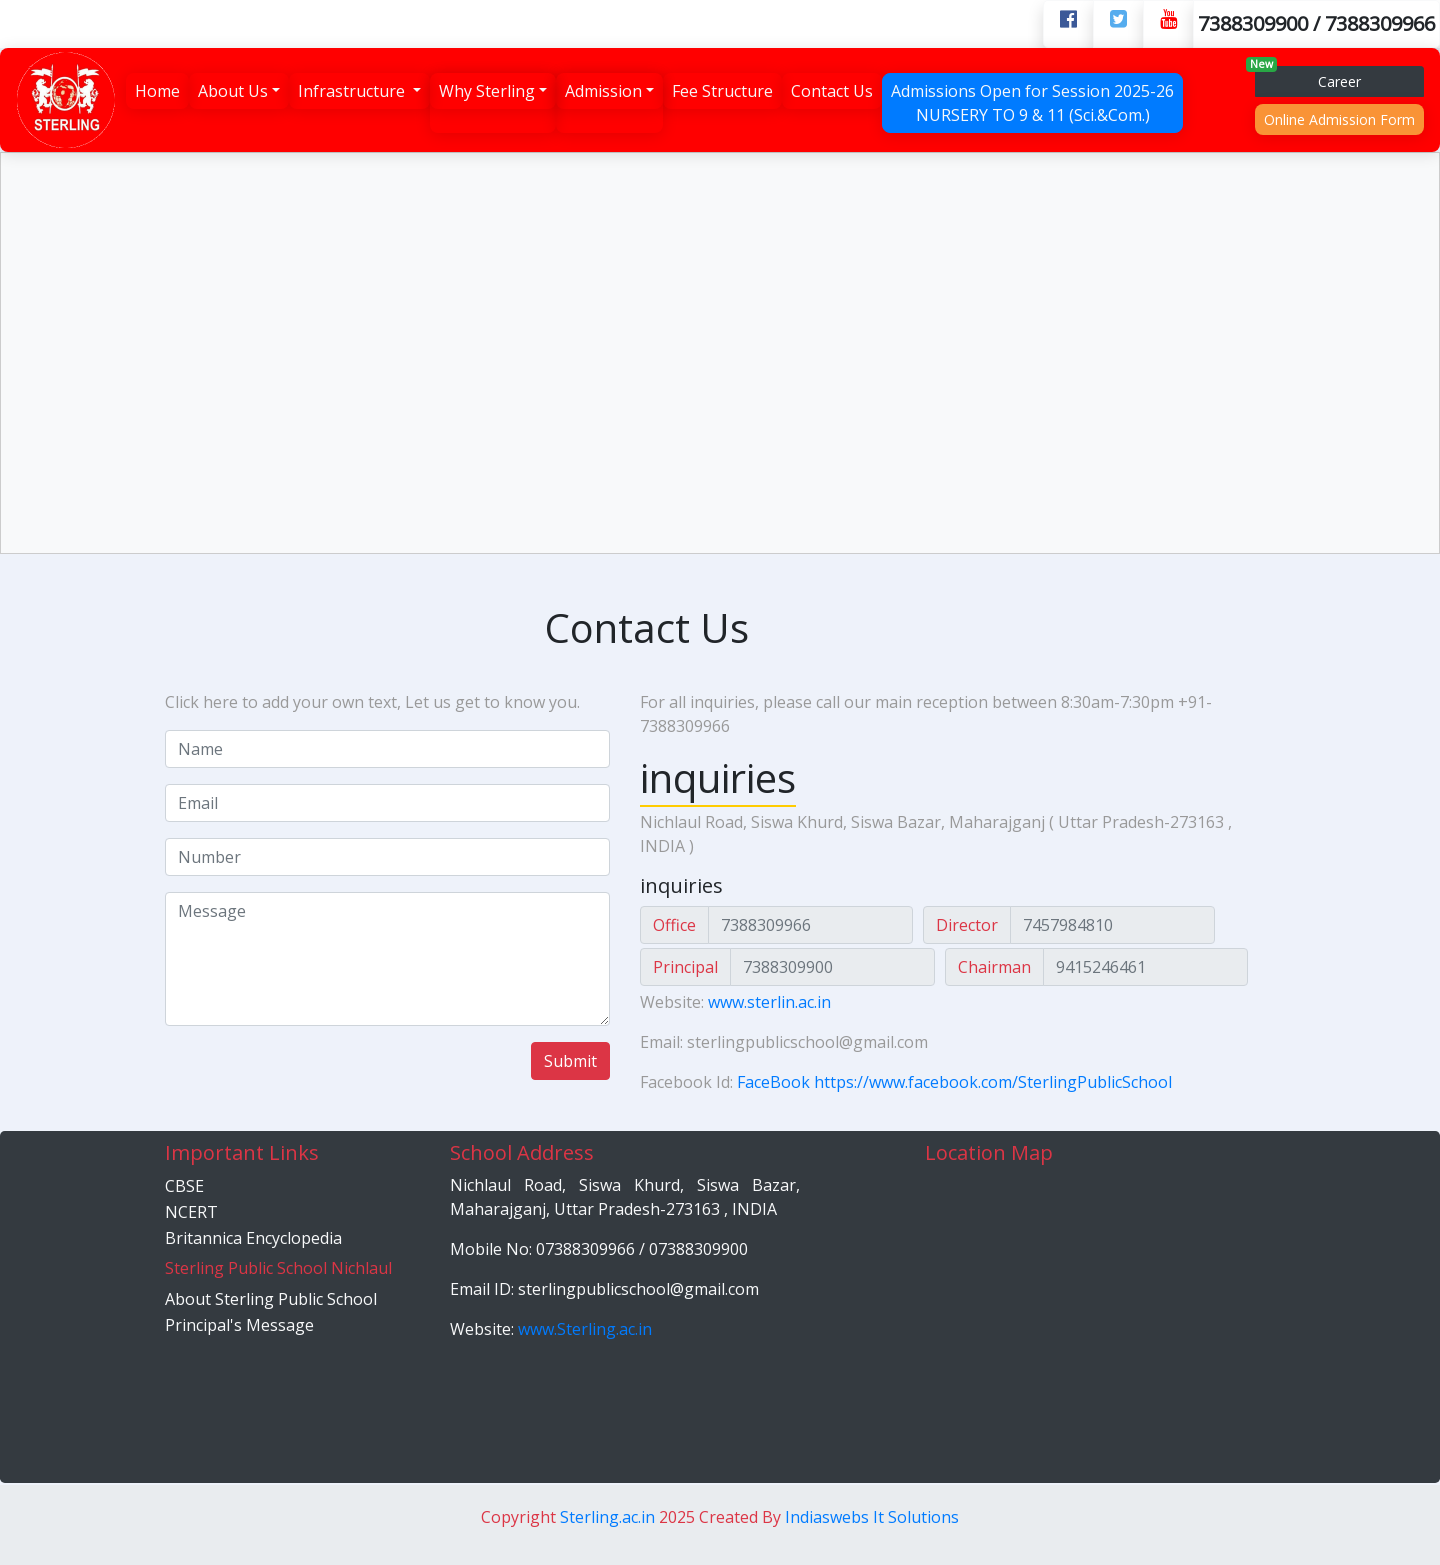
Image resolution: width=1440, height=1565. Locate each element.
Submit (570, 1061)
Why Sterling (487, 91)
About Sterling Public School (271, 1299)
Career (1308, 78)
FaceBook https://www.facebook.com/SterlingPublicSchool (954, 1082)
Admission (603, 91)
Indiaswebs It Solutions (872, 1517)
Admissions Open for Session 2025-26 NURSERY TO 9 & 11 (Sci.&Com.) (1032, 103)
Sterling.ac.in (609, 1517)
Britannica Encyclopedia (253, 1238)
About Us (233, 91)
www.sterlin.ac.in (769, 1002)
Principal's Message (239, 1325)
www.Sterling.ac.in (585, 1329)
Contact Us (832, 91)
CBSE (184, 1186)
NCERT (191, 1212)
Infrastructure (353, 91)
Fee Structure (722, 91)
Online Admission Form (1339, 119)
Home (157, 91)
